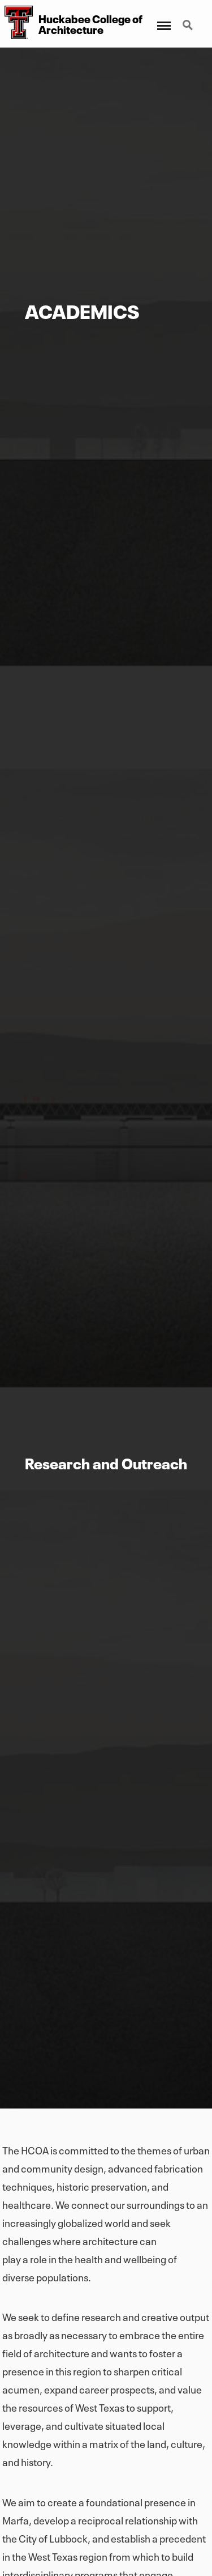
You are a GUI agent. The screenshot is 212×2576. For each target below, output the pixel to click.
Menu (163, 21)
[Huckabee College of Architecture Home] (16, 23)
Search (188, 26)
